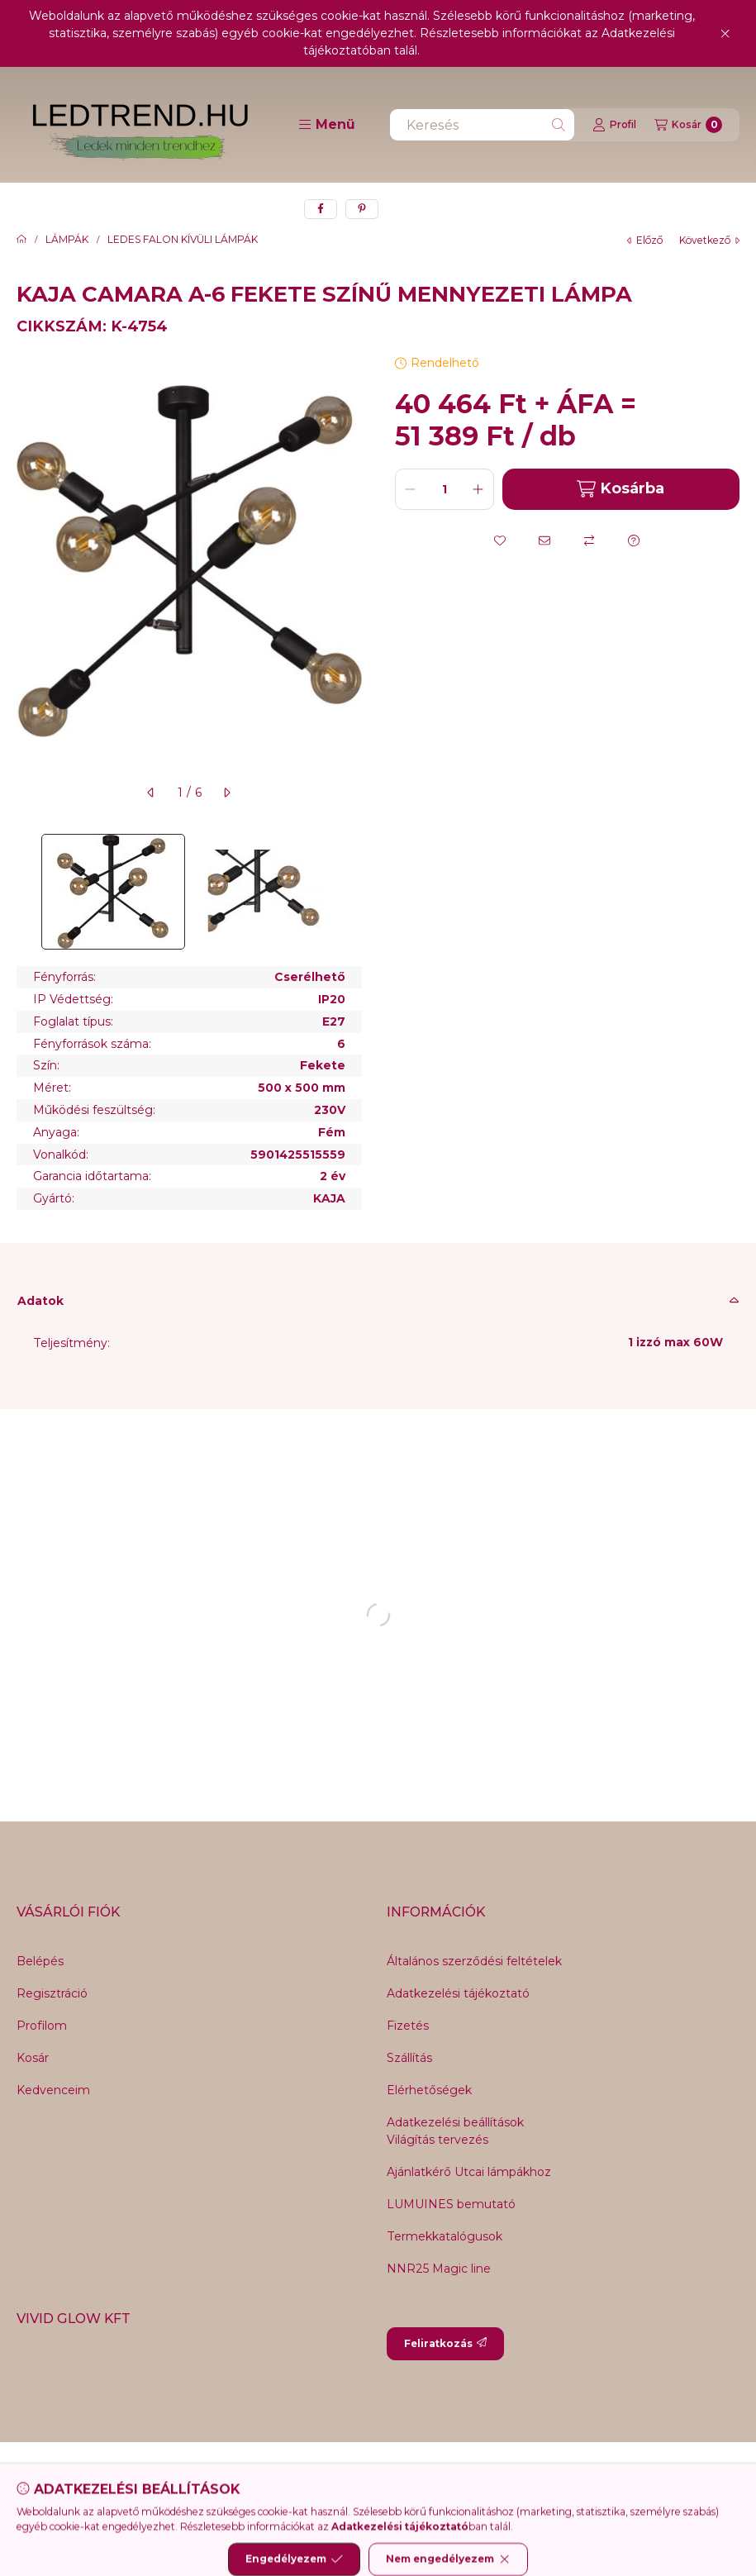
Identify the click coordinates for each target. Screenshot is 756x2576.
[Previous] (25, 892)
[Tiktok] (461, 2475)
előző (645, 240)
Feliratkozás (445, 2343)
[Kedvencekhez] (500, 540)
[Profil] (614, 124)
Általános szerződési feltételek (474, 1961)
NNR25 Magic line (439, 2268)
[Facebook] (295, 2475)
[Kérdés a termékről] (634, 540)
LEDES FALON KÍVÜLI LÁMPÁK (182, 239)
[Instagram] (428, 2475)
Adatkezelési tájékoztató (458, 1993)
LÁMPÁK (66, 239)
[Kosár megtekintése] (688, 124)
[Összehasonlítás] (589, 540)
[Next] (353, 892)
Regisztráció (52, 1993)
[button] (327, 124)
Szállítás (409, 2057)
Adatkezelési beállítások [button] (455, 2122)
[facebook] (320, 209)
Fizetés (408, 2025)
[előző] (151, 792)
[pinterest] (361, 209)
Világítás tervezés (437, 2139)
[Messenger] (328, 2475)
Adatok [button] (40, 1300)
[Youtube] (394, 2475)
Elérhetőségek (429, 2090)
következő (709, 240)
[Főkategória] (21, 239)
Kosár (33, 2057)
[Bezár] (725, 34)
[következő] (226, 792)
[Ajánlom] (544, 540)
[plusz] (478, 489)
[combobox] (482, 124)
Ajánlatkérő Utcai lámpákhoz (469, 2171)
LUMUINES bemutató (451, 2204)
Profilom (42, 2025)
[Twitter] (361, 2475)
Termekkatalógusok (444, 2236)
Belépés (40, 1961)
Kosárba (620, 488)
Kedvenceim (53, 2090)
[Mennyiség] (445, 489)
